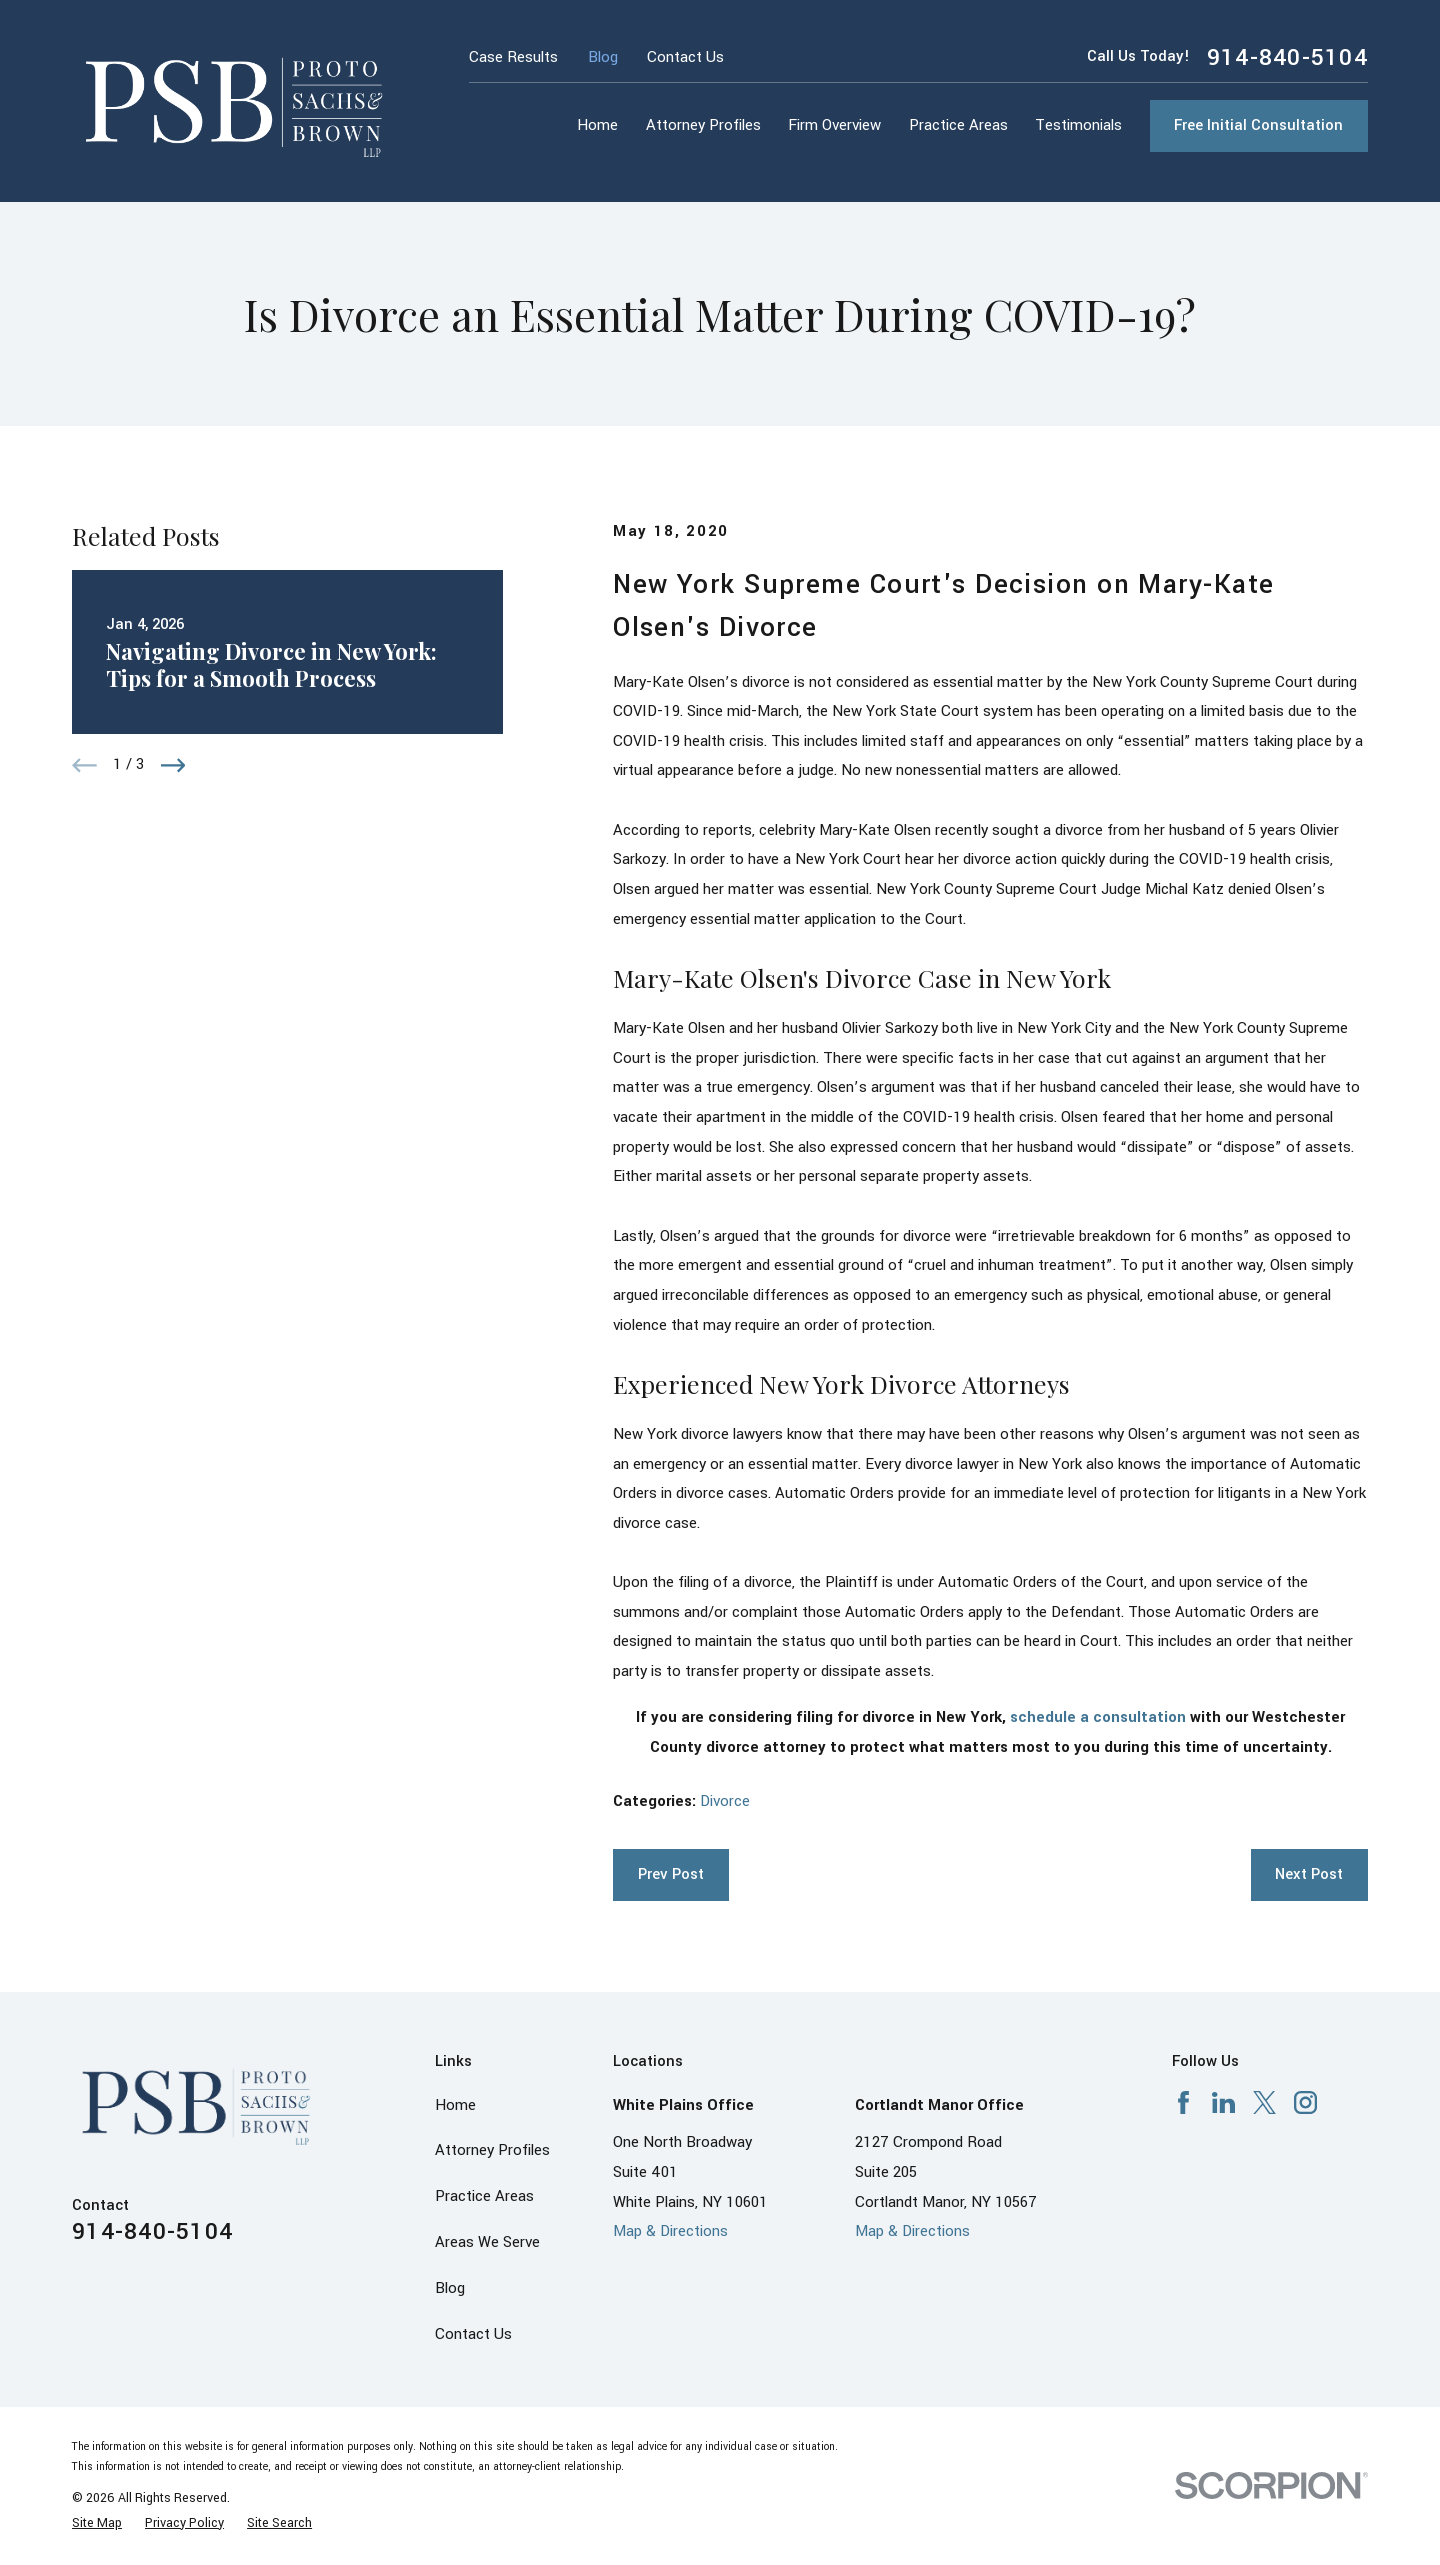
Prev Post (671, 1874)
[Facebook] (1183, 2102)
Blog (603, 57)
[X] (1264, 2102)
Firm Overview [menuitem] (834, 125)
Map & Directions (670, 2231)
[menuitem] (97, 2523)
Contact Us (685, 57)
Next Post (1309, 1874)
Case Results (513, 57)
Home (455, 2105)
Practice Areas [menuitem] (958, 125)
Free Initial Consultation (1258, 125)
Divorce (725, 1801)
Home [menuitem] (597, 125)
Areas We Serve (487, 2242)
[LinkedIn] (1223, 2102)
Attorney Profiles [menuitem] (703, 125)
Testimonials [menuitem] (1078, 125)
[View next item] (173, 765)
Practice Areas (484, 2196)
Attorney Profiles (492, 2150)
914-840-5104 (1287, 58)
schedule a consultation (1098, 1717)
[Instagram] (1305, 2102)
